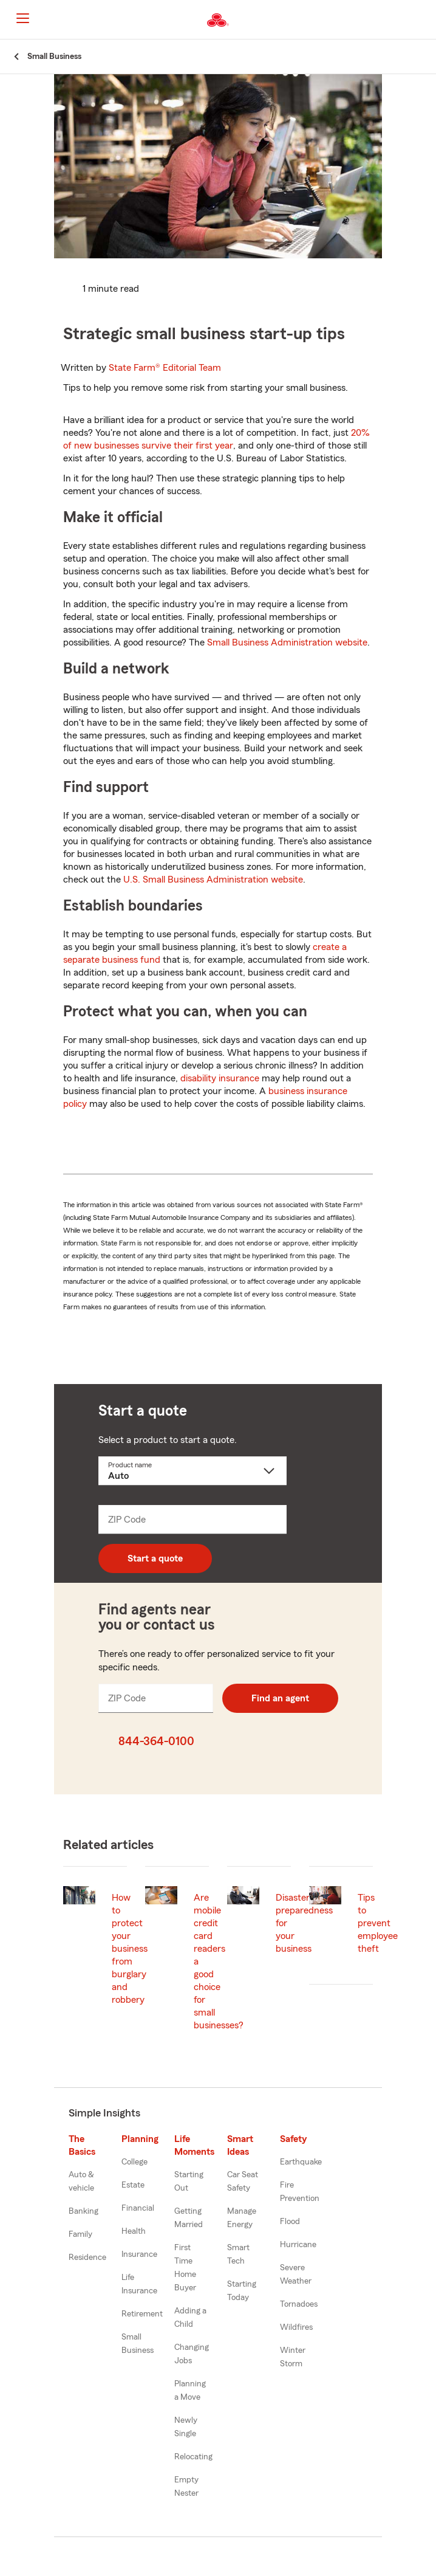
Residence (87, 2257)
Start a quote (155, 1558)
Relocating (193, 2457)
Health (133, 2231)
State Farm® (165, 368)
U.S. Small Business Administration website (213, 879)
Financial (137, 2208)
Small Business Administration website (287, 642)
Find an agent (280, 1698)
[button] (425, 20)
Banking (83, 2211)
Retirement (142, 2314)
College (134, 2162)
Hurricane (298, 2244)
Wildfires (296, 2327)
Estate (133, 2185)
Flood (290, 2221)
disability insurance (219, 1078)
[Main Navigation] (22, 18)
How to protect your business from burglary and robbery (130, 1949)
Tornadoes (299, 2304)
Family (80, 2234)
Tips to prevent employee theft (378, 1923)
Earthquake (301, 2162)
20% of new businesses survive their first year (216, 439)
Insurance (139, 2254)
